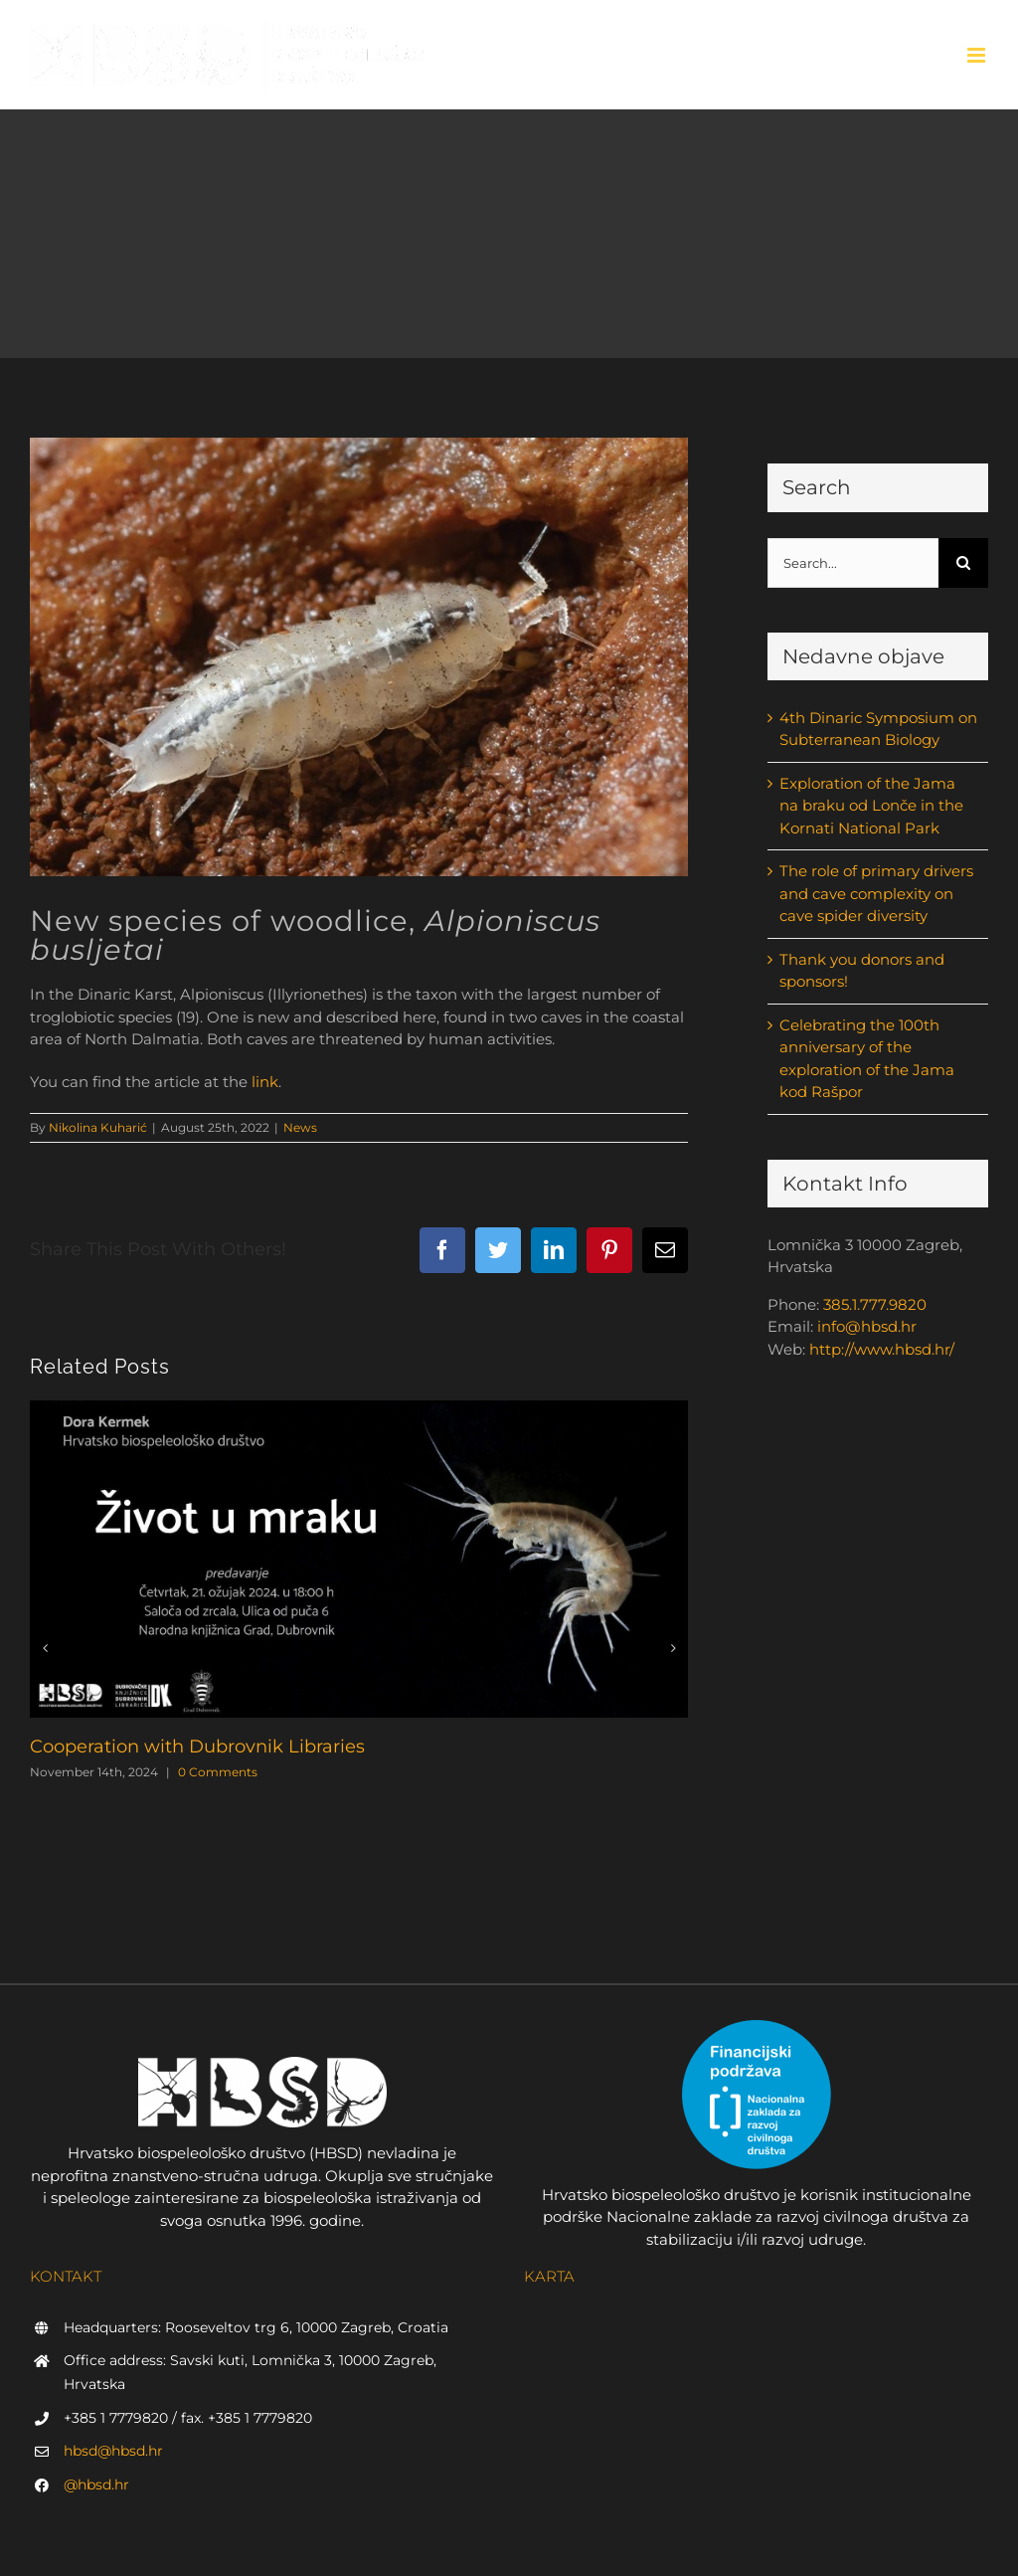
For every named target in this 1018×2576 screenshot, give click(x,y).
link (265, 1081)
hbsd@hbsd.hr (113, 2451)
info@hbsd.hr (867, 1326)
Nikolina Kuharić (98, 1127)
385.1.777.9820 (875, 1304)
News (300, 1127)
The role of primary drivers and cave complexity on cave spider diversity (876, 893)
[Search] (963, 563)
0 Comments (217, 1771)
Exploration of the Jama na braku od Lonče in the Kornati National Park (871, 805)
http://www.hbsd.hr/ (881, 1349)
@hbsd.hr (96, 2484)
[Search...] (852, 563)
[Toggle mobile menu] (977, 55)
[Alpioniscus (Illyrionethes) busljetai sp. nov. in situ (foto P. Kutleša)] (359, 657)
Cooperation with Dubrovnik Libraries (197, 1746)
